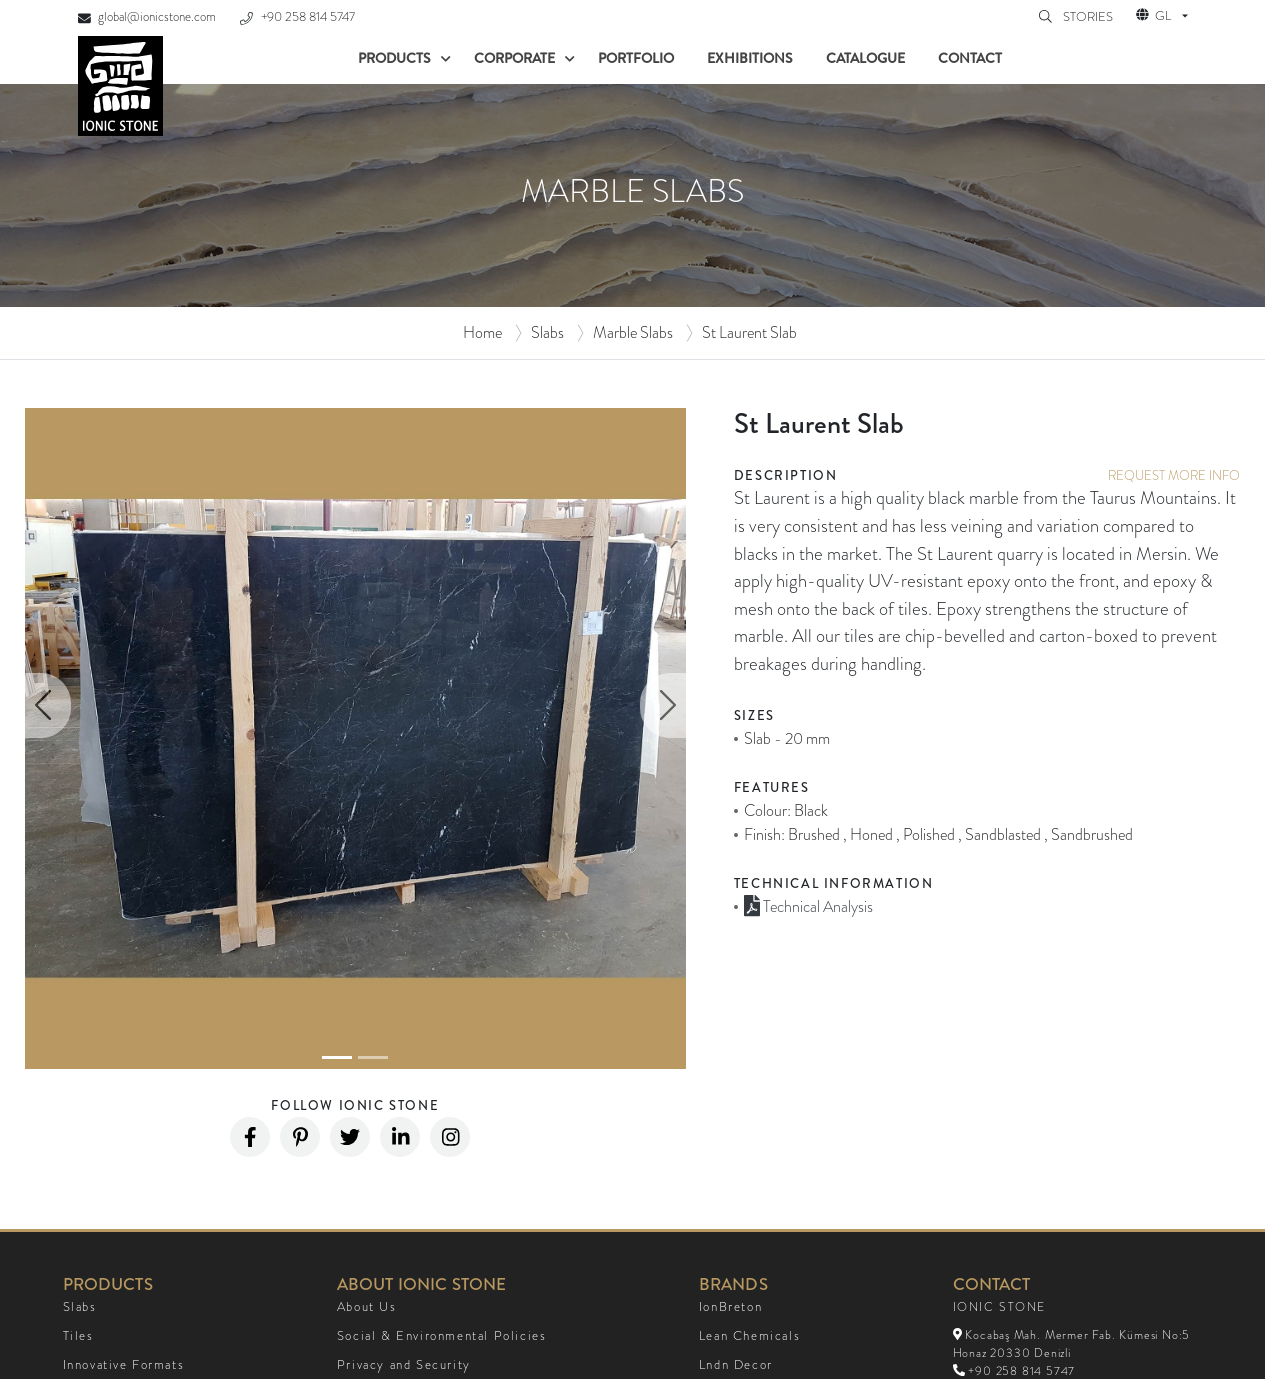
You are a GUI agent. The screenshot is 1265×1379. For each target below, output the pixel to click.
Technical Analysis (808, 906)
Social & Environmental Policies (442, 1336)
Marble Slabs (633, 332)
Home (482, 332)
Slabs (547, 332)
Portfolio (636, 58)
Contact (970, 58)
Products (394, 58)
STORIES (1089, 17)
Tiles (78, 1336)
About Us (367, 1307)
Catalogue (865, 58)
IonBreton (730, 1307)
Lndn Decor (736, 1365)
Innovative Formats (124, 1365)
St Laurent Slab (749, 332)
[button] (48, 705)
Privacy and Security (404, 1365)
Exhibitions (750, 58)
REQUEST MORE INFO (1174, 475)
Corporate (514, 58)
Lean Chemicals (749, 1336)
